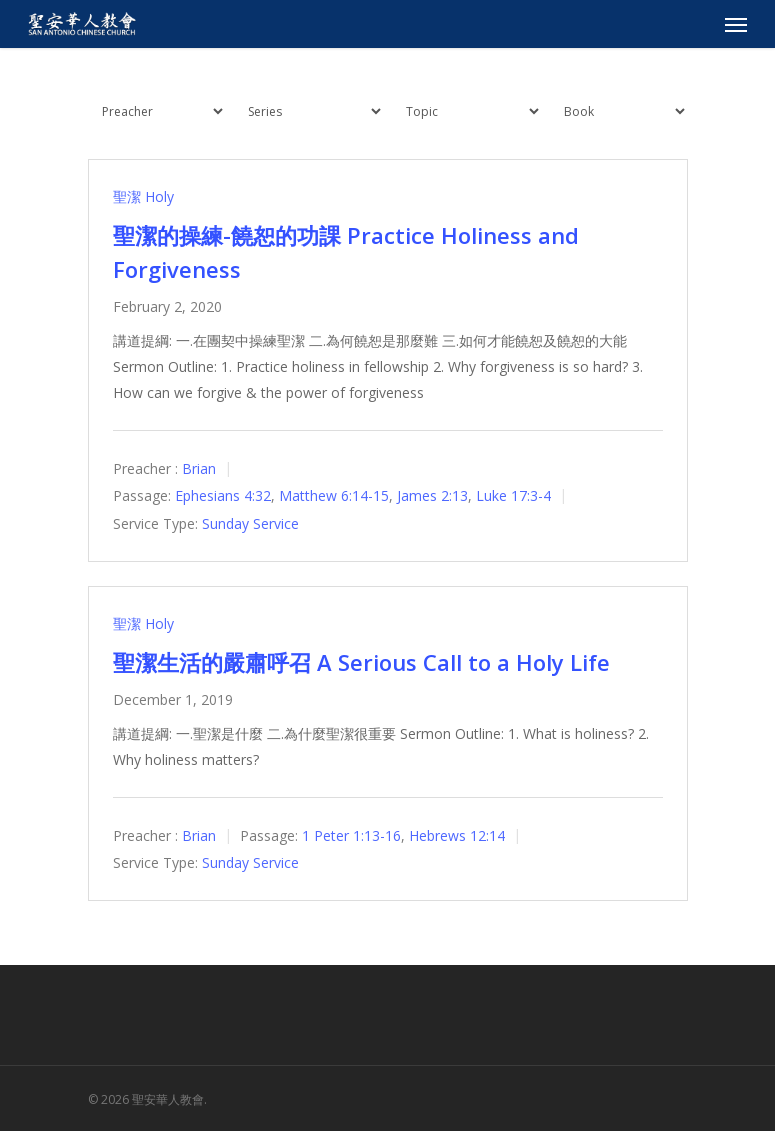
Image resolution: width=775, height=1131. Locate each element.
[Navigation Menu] (736, 24)
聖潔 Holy (143, 196)
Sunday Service (250, 523)
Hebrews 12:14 (457, 835)
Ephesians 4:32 (223, 496)
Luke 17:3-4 (513, 496)
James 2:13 (432, 496)
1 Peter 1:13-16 (351, 835)
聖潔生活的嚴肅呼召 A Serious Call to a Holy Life (361, 662)
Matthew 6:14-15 (334, 496)
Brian (199, 468)
